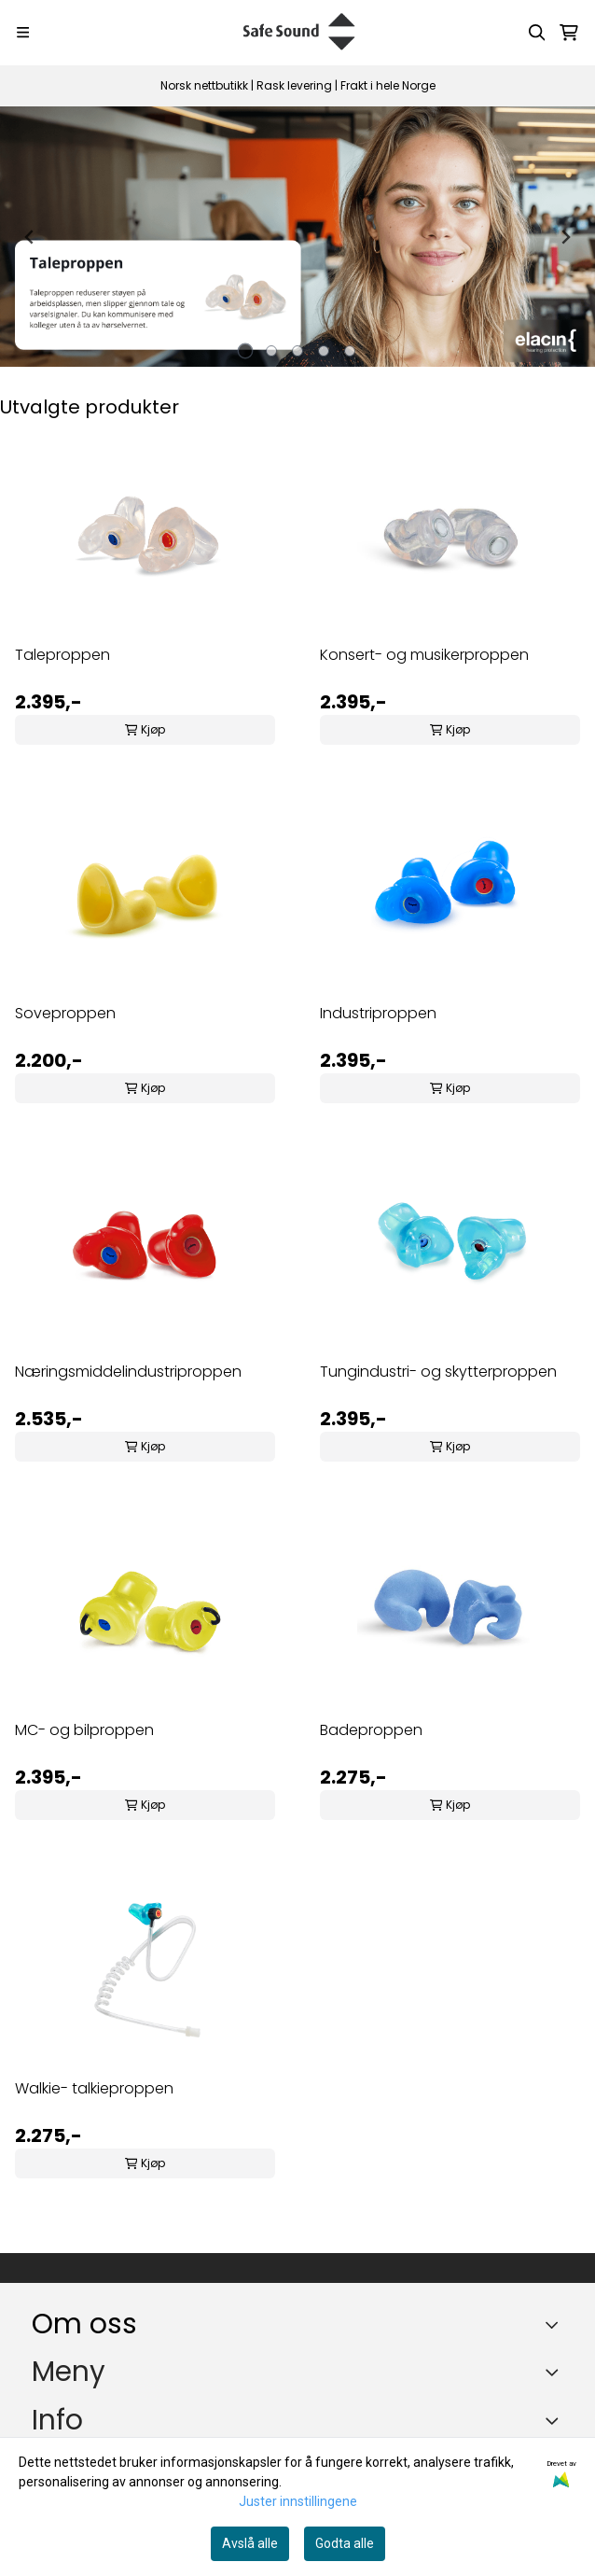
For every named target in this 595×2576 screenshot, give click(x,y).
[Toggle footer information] (556, 2324)
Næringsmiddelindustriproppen (128, 1371)
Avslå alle (250, 2543)
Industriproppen (378, 1013)
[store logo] (298, 33)
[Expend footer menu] (555, 2371)
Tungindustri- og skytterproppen (438, 1371)
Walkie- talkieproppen (94, 2088)
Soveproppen (65, 1013)
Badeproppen (371, 1730)
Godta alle (344, 2543)
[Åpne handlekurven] (569, 33)
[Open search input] (537, 32)
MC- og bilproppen (84, 1730)
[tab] (246, 351)
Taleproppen (62, 654)
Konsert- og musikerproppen (424, 654)
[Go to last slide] (30, 237)
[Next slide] (565, 237)
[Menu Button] (22, 32)
